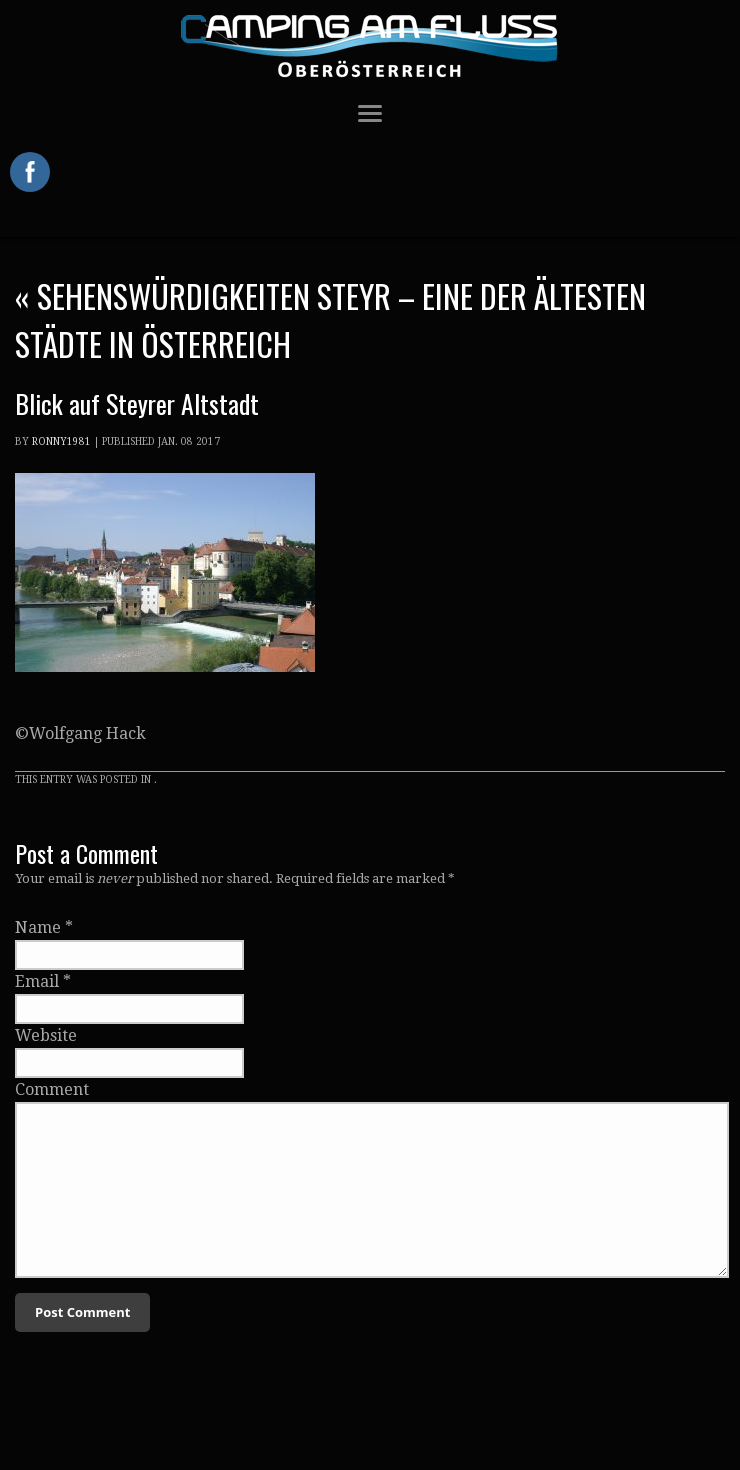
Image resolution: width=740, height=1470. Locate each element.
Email (37, 981)
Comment (52, 1089)
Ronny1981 (61, 441)
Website (46, 1035)
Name (38, 927)
